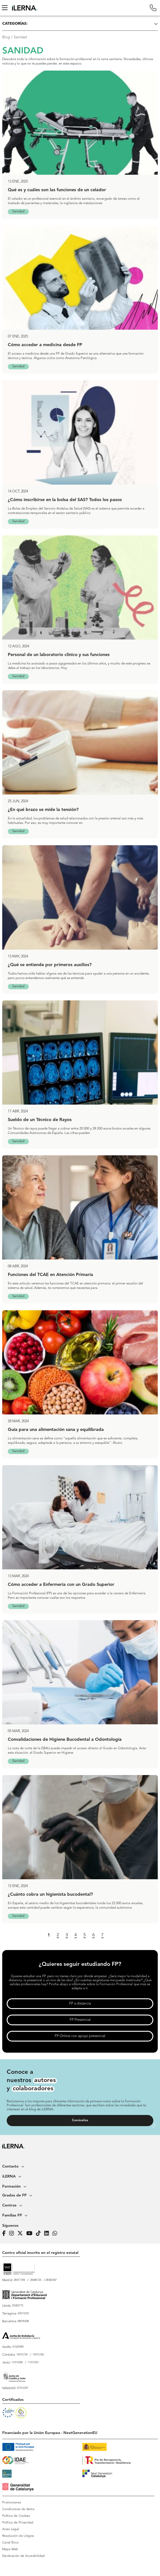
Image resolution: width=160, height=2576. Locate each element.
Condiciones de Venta (18, 2509)
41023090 (17, 2347)
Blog (6, 37)
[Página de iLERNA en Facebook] (5, 2233)
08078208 (23, 2321)
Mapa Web (10, 2549)
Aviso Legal (10, 2529)
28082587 (51, 2280)
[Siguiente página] (111, 1935)
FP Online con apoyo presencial (80, 2036)
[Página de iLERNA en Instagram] (13, 2233)
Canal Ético (10, 2542)
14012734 (21, 2354)
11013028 (17, 2362)
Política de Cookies (16, 2515)
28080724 (35, 2280)
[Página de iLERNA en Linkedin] (48, 2233)
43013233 (23, 2313)
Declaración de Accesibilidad (23, 2556)
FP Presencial (80, 2020)
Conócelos (80, 2120)
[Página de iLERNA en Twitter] (21, 2233)
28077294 (19, 2280)
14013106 (38, 2354)
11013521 (33, 2362)
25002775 (17, 2305)
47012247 (22, 2388)
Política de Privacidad (17, 2522)
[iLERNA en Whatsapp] (56, 2233)
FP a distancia (80, 2003)
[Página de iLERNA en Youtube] (30, 2233)
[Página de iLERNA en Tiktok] (39, 2233)
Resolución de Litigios (18, 2535)
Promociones (11, 2502)
